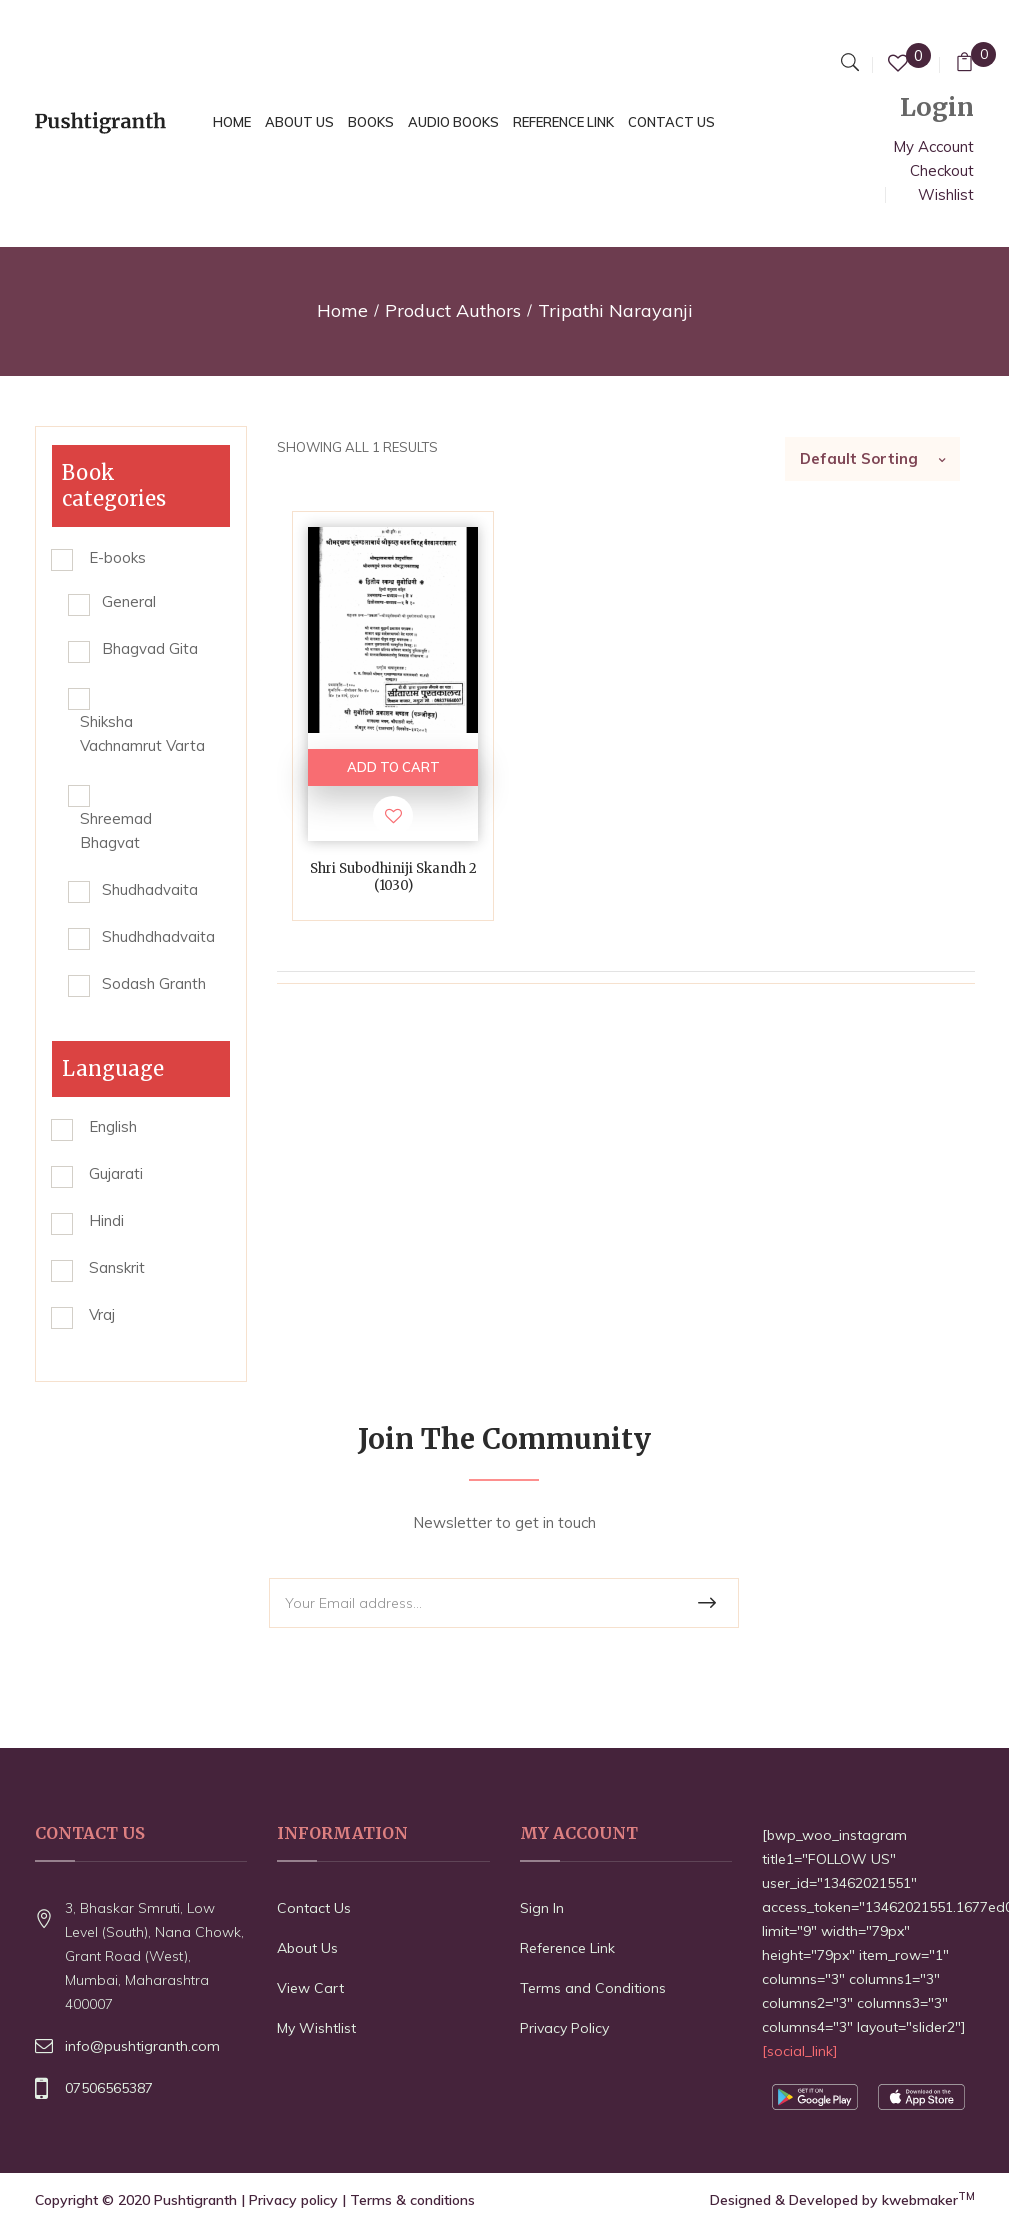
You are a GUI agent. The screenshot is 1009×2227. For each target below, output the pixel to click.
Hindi (106, 1220)
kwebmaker (928, 2200)
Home (342, 310)
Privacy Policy (564, 2028)
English (113, 1126)
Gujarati (116, 1173)
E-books (117, 557)
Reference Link (567, 1948)
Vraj (102, 1314)
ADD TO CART (393, 767)
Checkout (942, 170)
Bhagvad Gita (150, 648)
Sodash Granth (154, 983)
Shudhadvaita (150, 889)
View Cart (310, 1988)
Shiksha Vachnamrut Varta (142, 733)
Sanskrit (117, 1267)
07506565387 (109, 2088)
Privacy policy (293, 2200)
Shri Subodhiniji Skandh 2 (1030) (393, 877)
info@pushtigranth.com (142, 2046)
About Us (307, 1948)
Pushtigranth (195, 2200)
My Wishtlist (316, 2028)
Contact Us (314, 1908)
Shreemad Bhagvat (116, 830)
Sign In (542, 1908)
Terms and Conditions (593, 1988)
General (129, 601)
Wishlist (946, 194)
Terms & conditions (412, 2200)
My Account (933, 146)
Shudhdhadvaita (158, 936)
